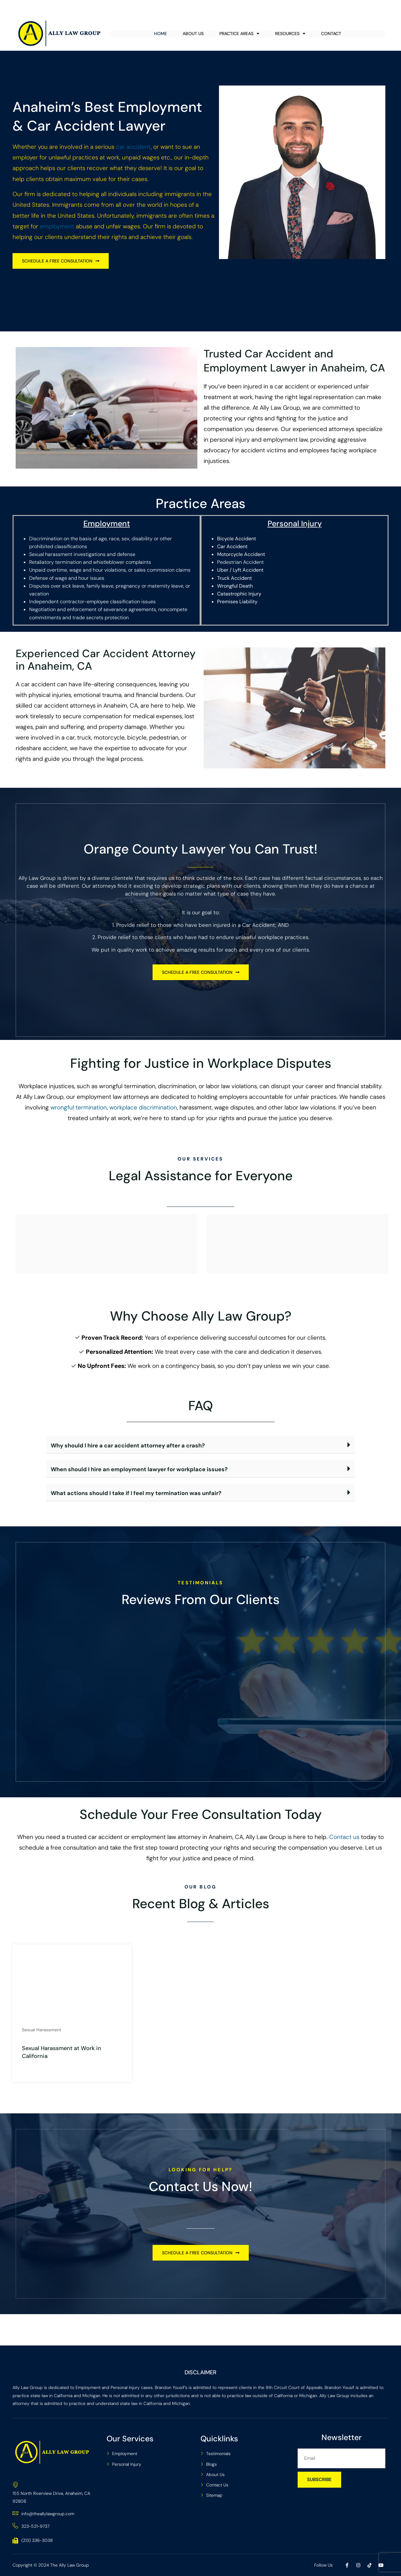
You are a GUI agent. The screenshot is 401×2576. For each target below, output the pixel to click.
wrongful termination (78, 1107)
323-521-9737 (31, 2526)
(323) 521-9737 (35, 8)
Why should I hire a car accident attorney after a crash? (128, 1445)
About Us (193, 33)
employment (57, 226)
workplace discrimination (143, 1107)
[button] (200, 1445)
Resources (290, 33)
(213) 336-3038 (33, 2540)
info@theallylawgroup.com (98, 8)
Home (160, 33)
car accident (133, 147)
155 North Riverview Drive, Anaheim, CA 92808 (197, 8)
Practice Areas (239, 33)
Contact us (344, 1837)
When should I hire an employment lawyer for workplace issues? (139, 1469)
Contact (331, 33)
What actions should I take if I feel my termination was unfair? (136, 1493)
